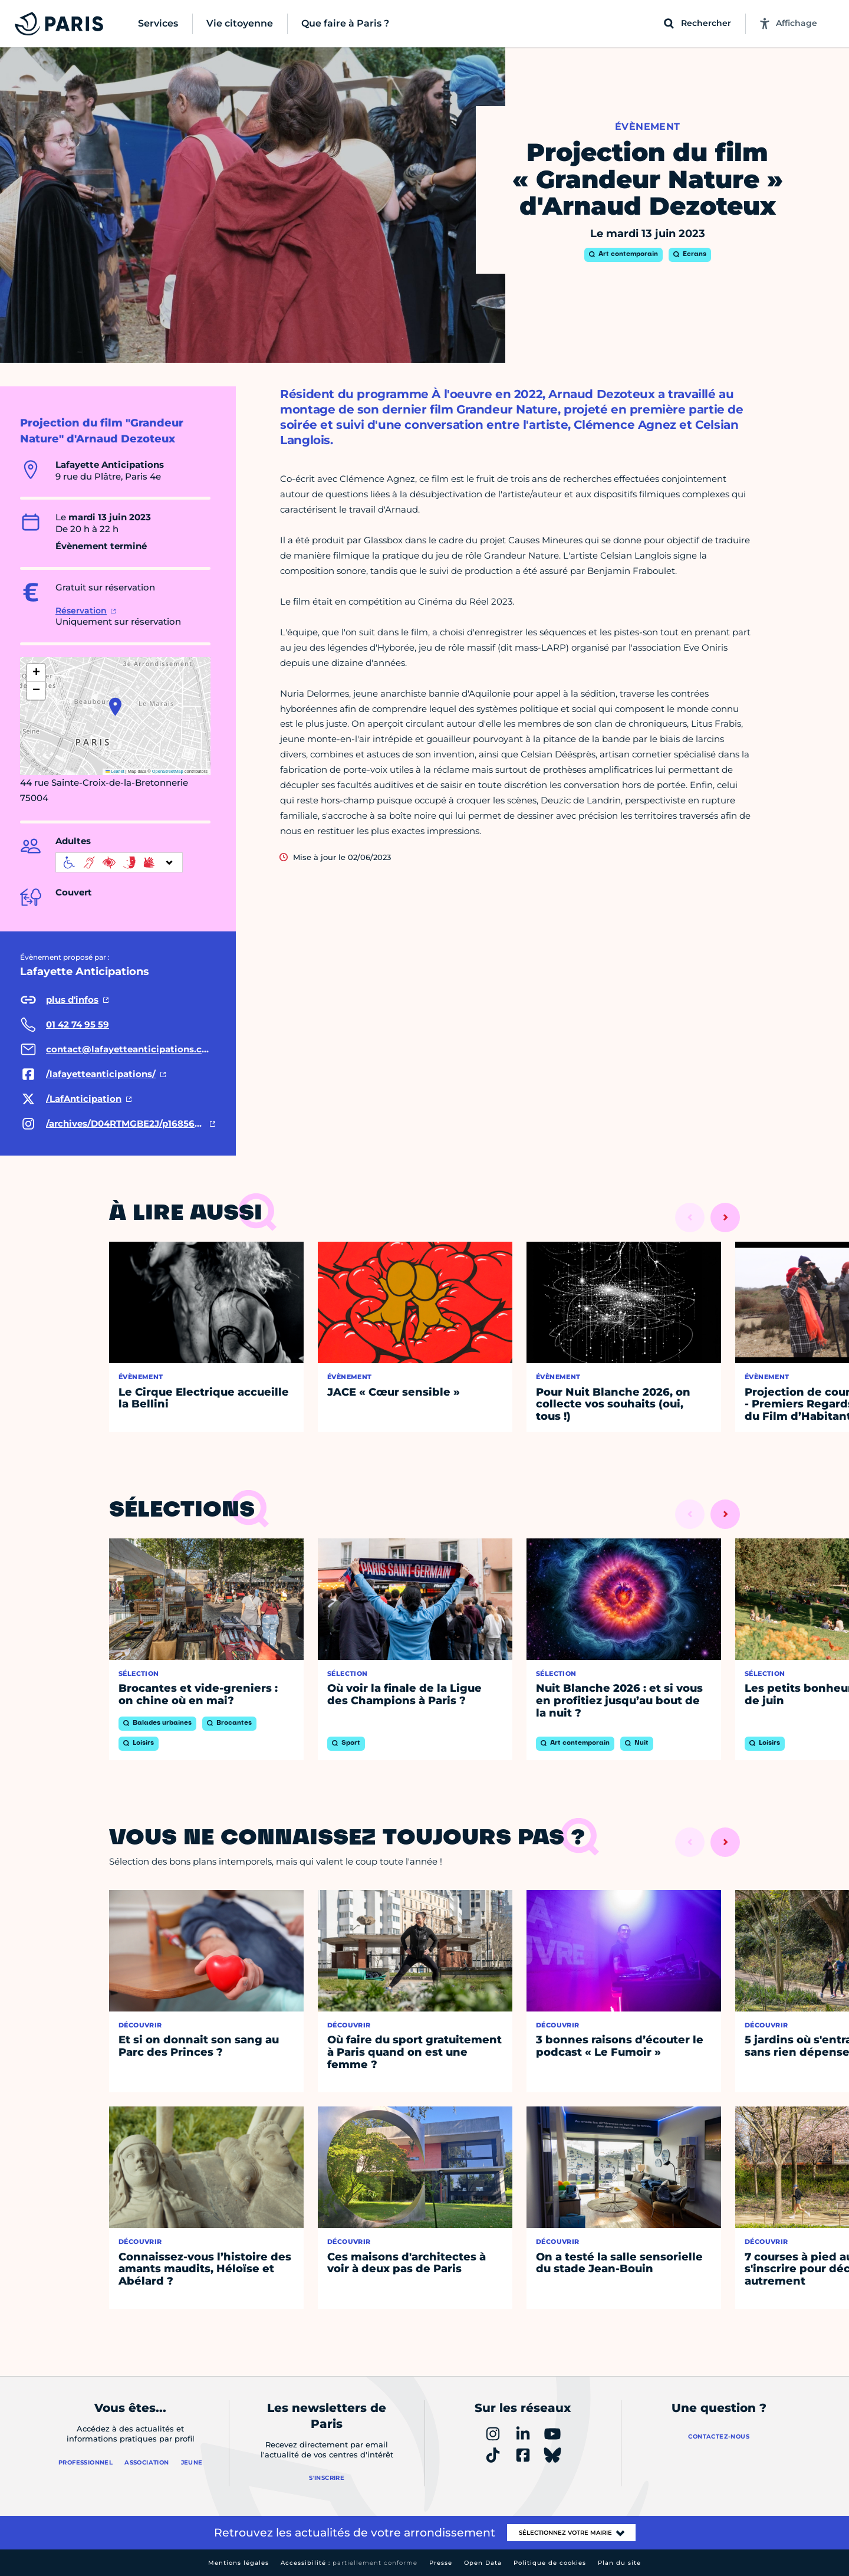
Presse (440, 2563)
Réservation (81, 610)
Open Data (483, 2563)
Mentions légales (238, 2563)
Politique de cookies (550, 2563)
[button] (115, 706)
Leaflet (115, 771)
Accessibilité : (349, 2563)
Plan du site (619, 2563)
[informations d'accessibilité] (119, 862)
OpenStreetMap (167, 771)
